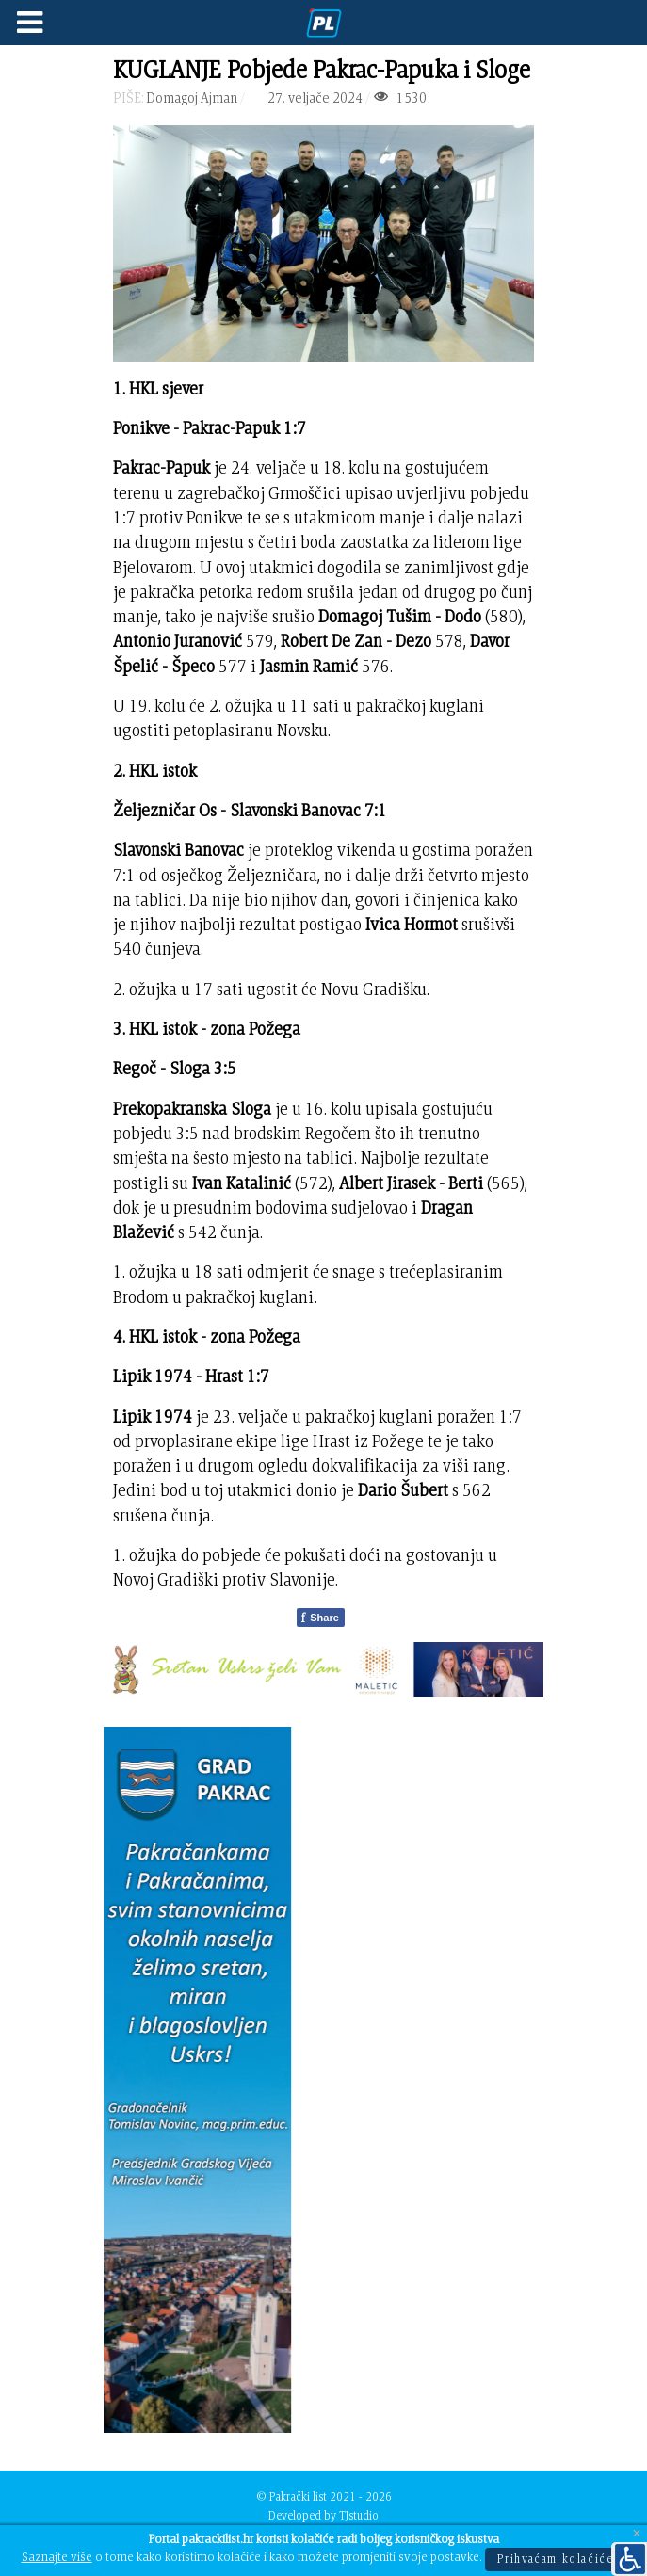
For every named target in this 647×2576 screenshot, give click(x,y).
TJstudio (359, 2515)
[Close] (636, 2534)
